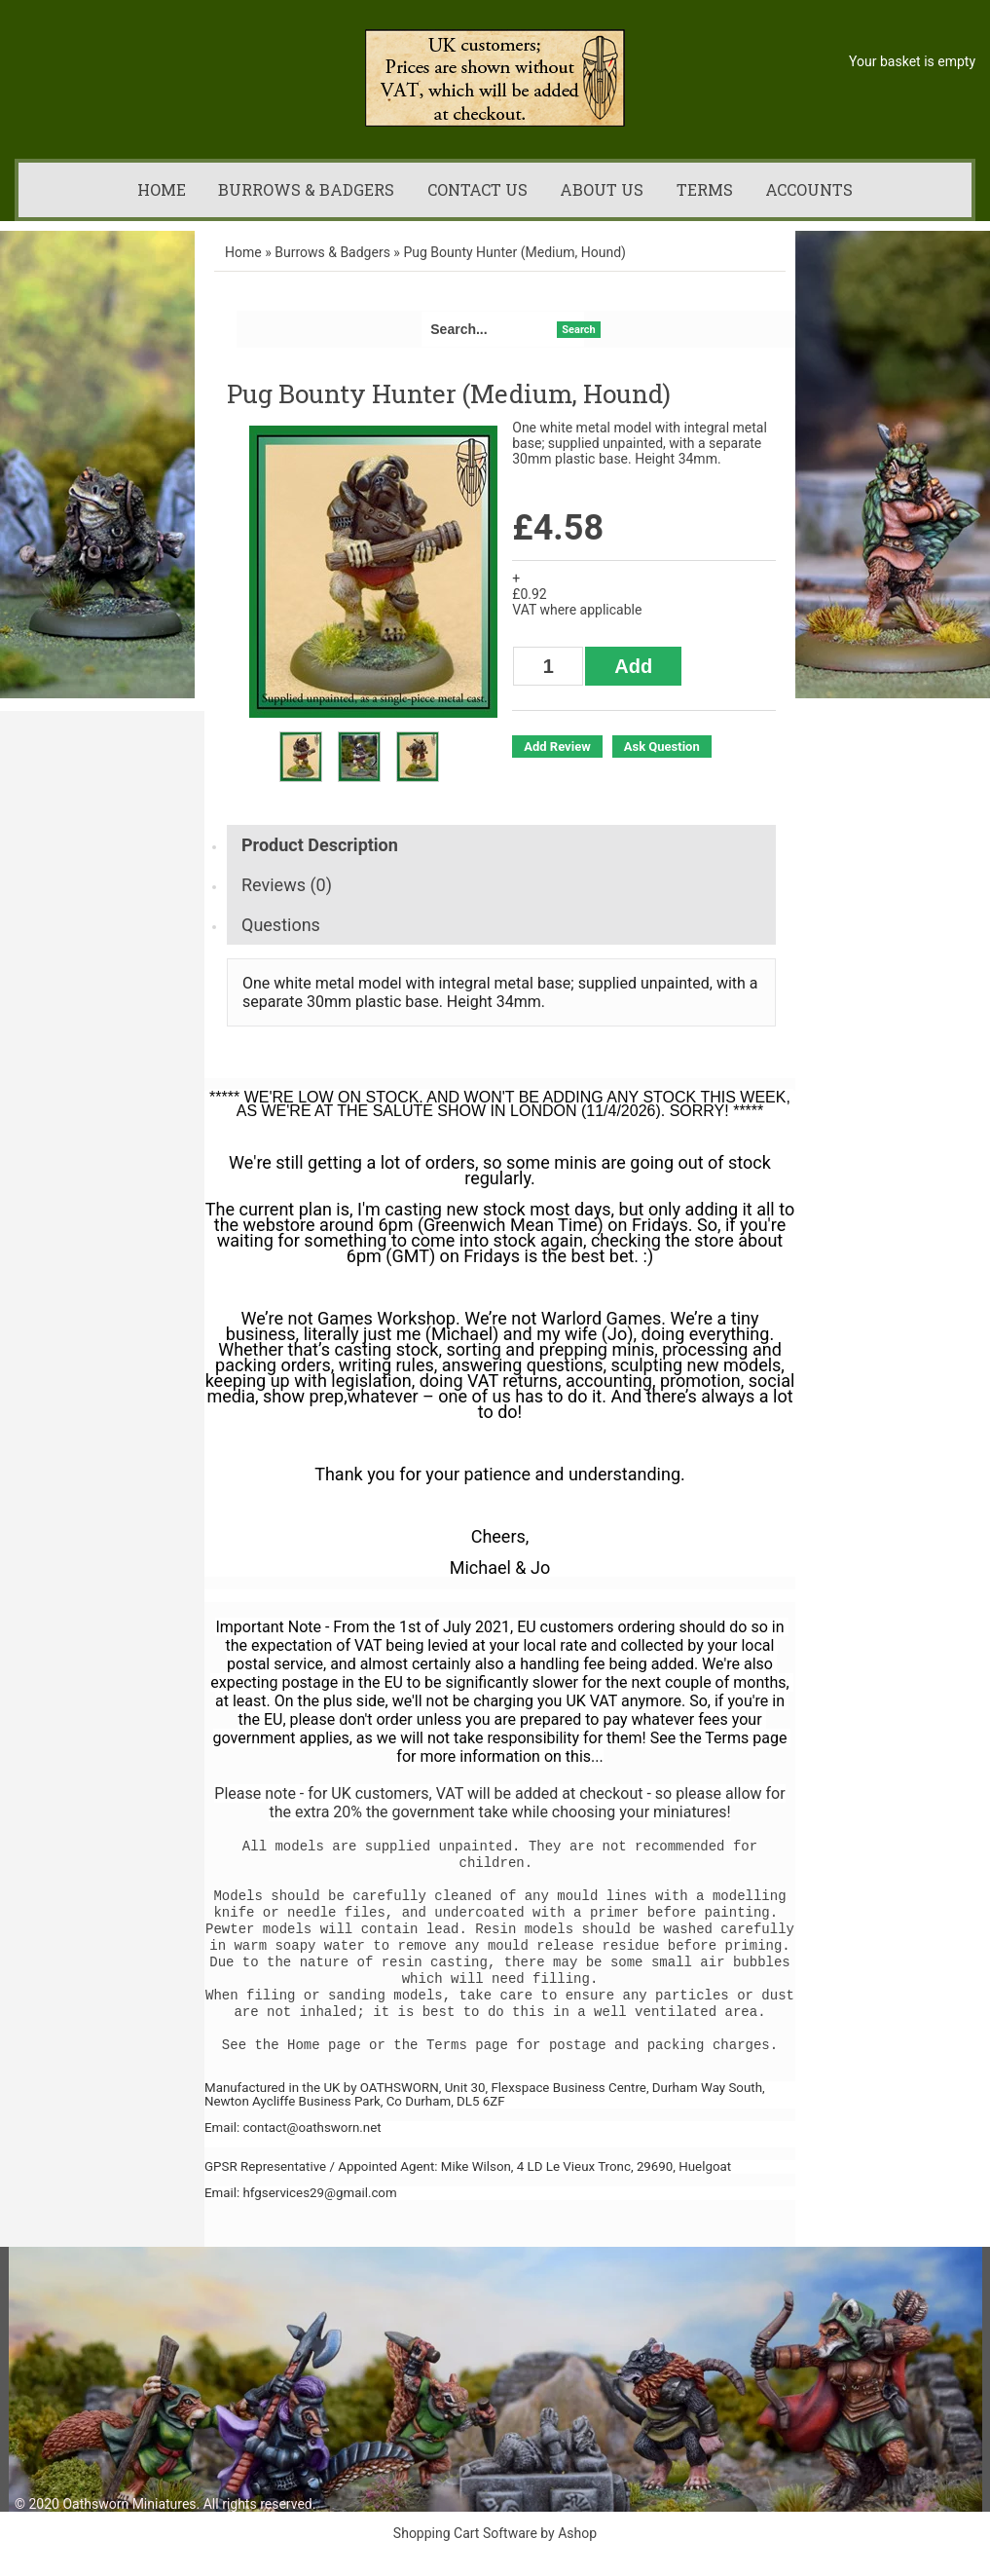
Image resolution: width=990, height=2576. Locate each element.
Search (578, 329)
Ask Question (662, 746)
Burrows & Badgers (306, 189)
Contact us (477, 189)
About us (601, 189)
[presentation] (501, 845)
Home (161, 189)
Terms (705, 189)
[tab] (501, 845)
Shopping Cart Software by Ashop (495, 2533)
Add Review (557, 746)
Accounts (809, 189)
